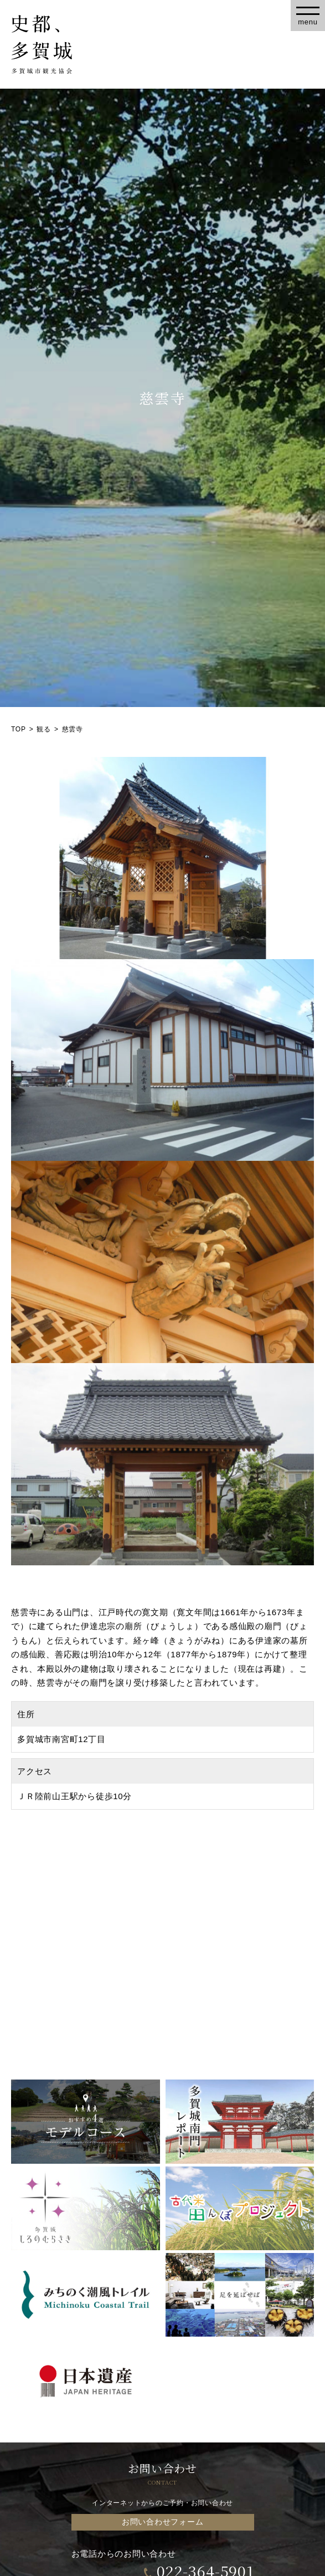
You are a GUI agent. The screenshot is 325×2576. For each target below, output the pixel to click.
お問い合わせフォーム (163, 2522)
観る (44, 729)
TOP (18, 729)
